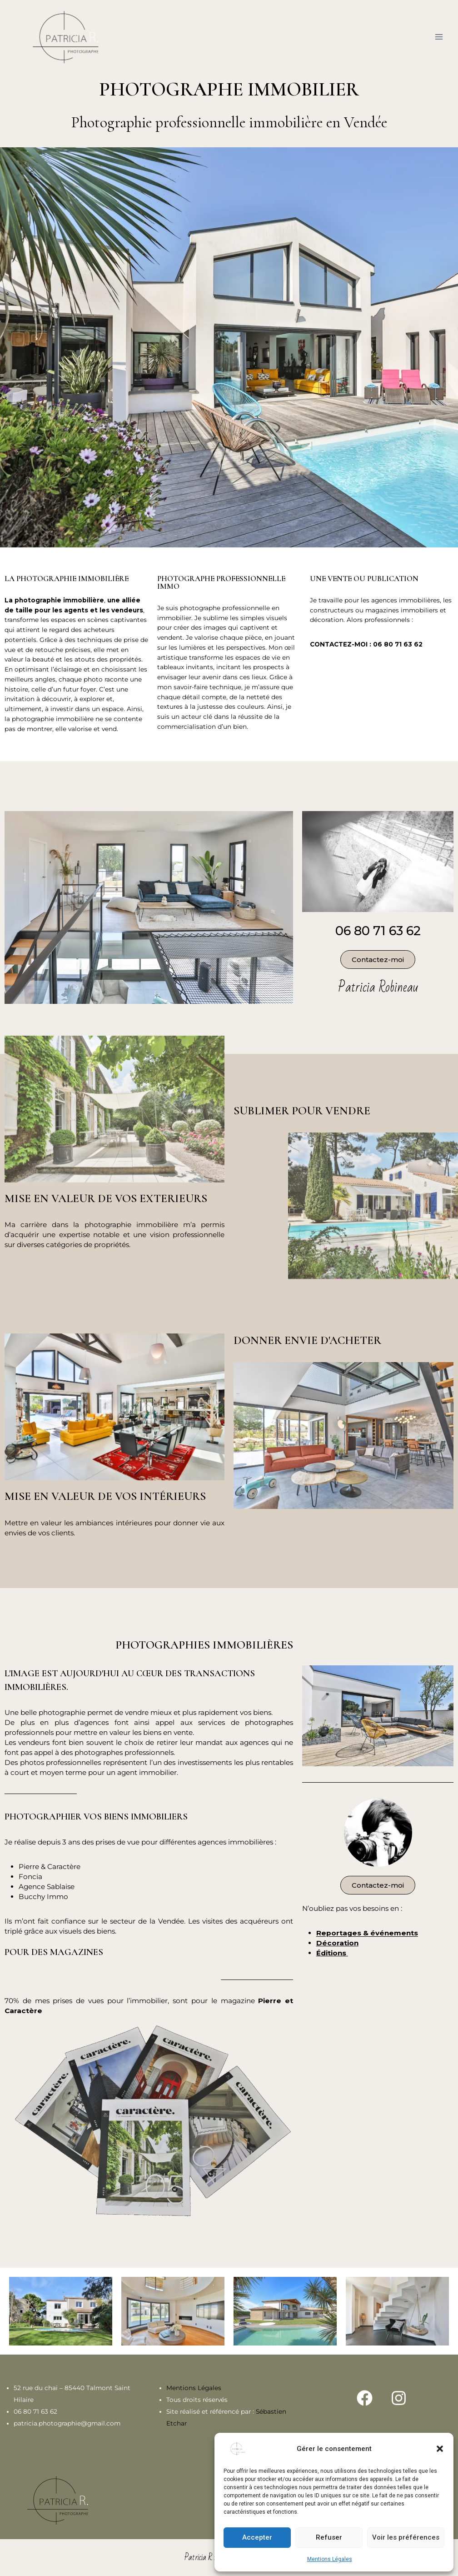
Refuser (329, 2537)
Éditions (332, 1953)
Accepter (257, 2537)
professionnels (387, 619)
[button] (439, 2448)
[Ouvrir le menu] (438, 37)
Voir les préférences (405, 2537)
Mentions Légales (329, 2559)
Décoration (337, 1943)
